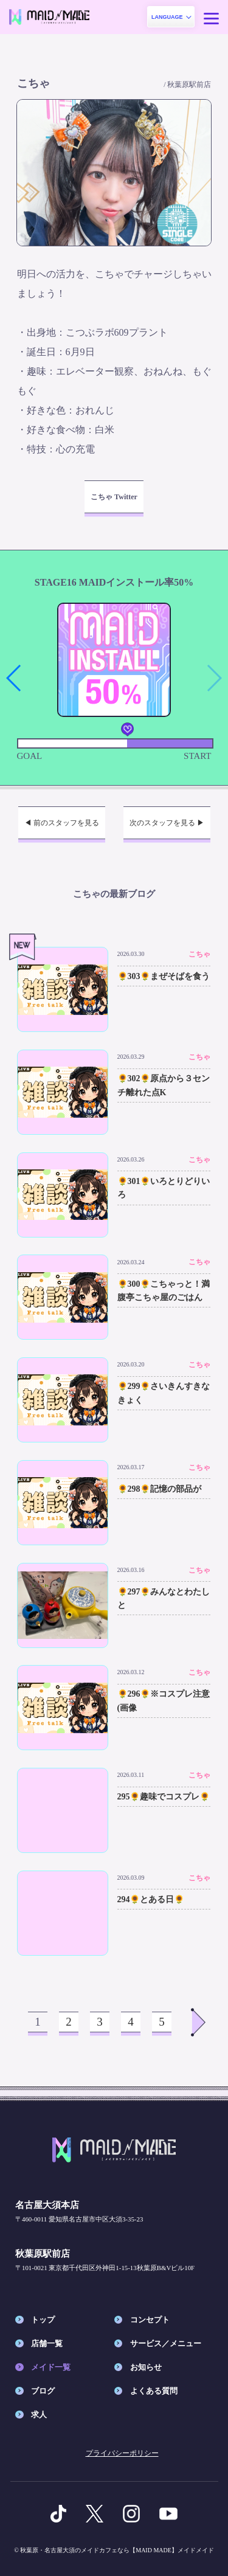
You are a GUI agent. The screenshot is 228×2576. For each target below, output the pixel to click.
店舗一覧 (47, 2343)
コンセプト (150, 2319)
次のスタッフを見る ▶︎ (167, 823)
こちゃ (199, 954)
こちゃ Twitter (114, 497)
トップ (43, 2319)
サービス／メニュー (165, 2343)
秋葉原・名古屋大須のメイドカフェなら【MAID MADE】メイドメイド (117, 2550)
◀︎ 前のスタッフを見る (61, 823)
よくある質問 (154, 2390)
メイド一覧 (51, 2367)
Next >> (198, 2022)
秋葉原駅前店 (189, 84)
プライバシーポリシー (122, 2453)
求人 (39, 2414)
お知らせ (146, 2367)
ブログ (43, 2390)
